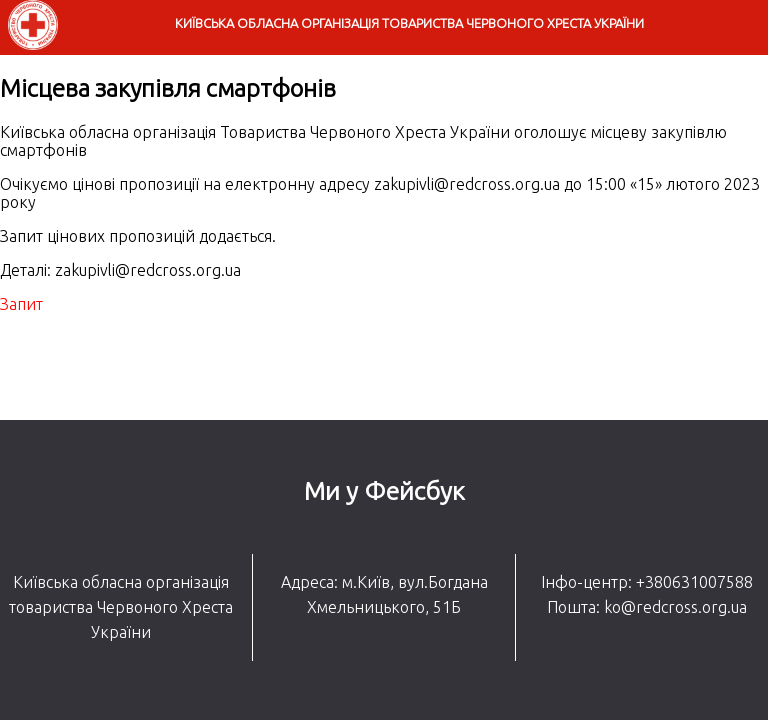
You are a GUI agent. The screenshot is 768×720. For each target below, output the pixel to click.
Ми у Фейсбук (384, 491)
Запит (21, 304)
